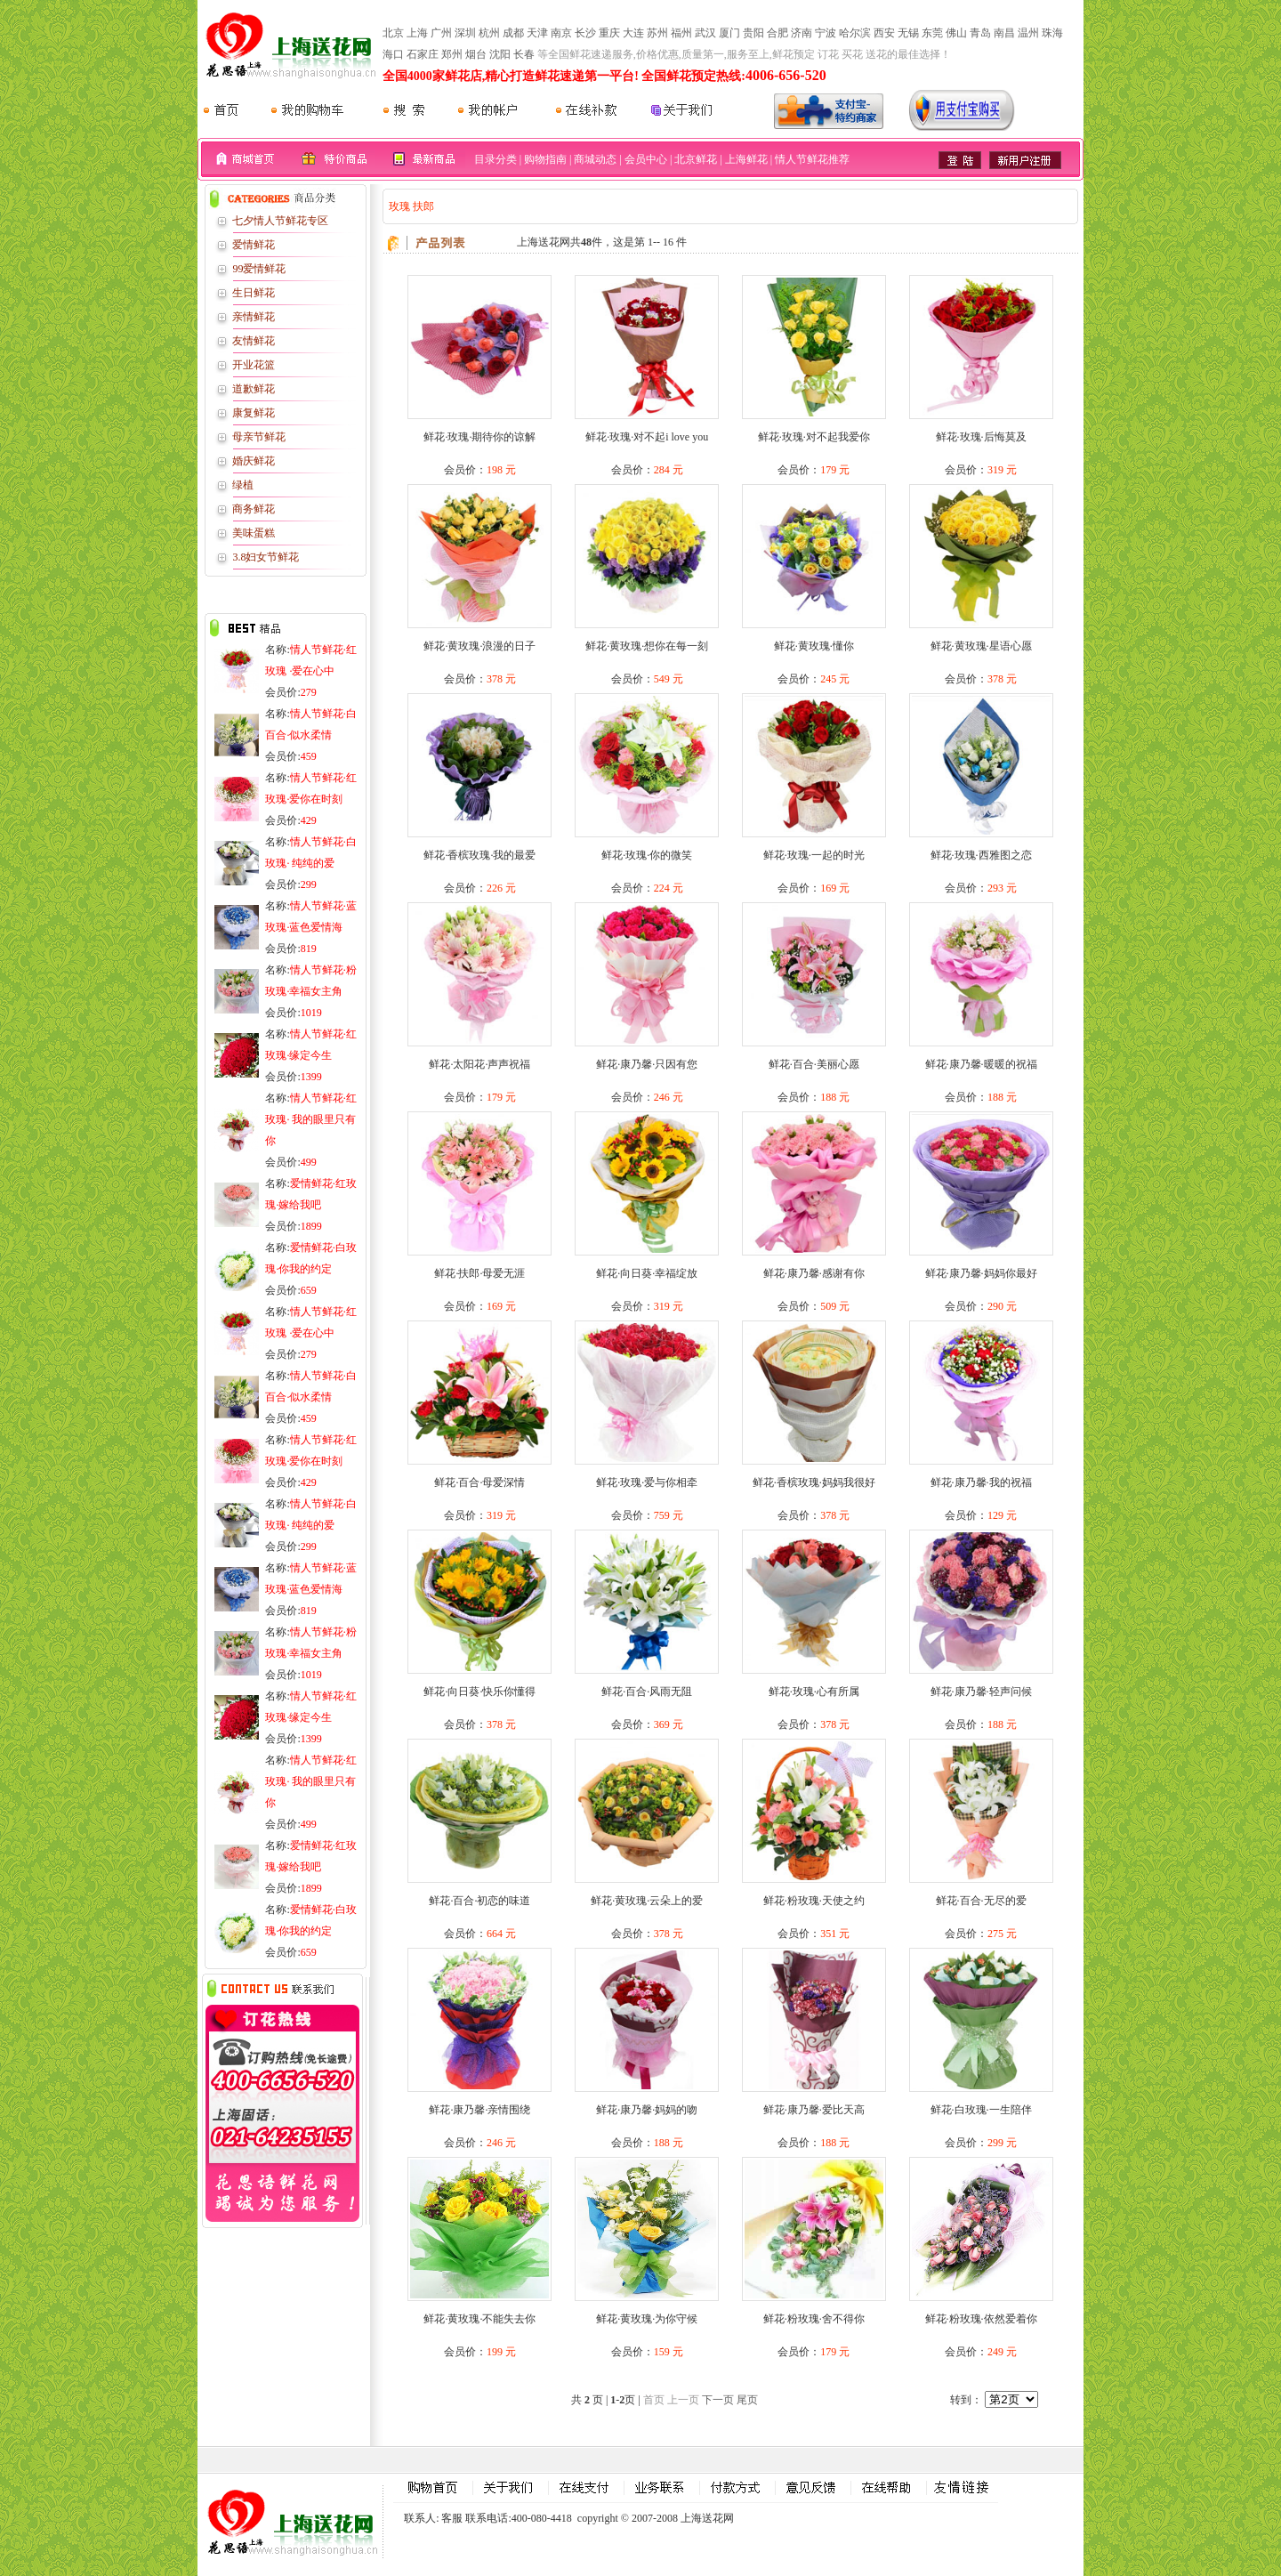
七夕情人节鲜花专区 (280, 220)
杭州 (489, 33)
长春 (524, 54)
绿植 (243, 485)
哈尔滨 (855, 33)
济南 (801, 33)
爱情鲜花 (253, 244)
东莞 (932, 33)
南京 (561, 33)
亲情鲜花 (253, 317)
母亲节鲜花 (259, 437)
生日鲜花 (253, 293)
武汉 (705, 33)
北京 (393, 33)
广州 (441, 33)
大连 (633, 33)
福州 (681, 33)
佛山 (956, 33)
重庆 (609, 33)
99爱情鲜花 (259, 268)
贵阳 (753, 33)
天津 (537, 33)
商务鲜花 (253, 509)
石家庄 (423, 54)
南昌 (1004, 33)
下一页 (718, 2400)
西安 (884, 33)
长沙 (585, 33)
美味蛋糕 (253, 533)
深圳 (465, 33)
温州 (1028, 33)
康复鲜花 (253, 413)
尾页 (747, 2400)
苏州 (657, 33)
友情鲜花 (253, 341)
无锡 (908, 33)
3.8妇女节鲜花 (265, 557)
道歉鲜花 (253, 389)
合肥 (777, 33)
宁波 (825, 33)
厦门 (729, 33)
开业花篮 (253, 365)
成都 (513, 33)
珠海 (1052, 33)
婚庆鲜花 (253, 461)
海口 (393, 54)
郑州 (452, 54)
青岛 (980, 33)
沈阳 (500, 54)
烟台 (476, 54)
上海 (417, 33)
